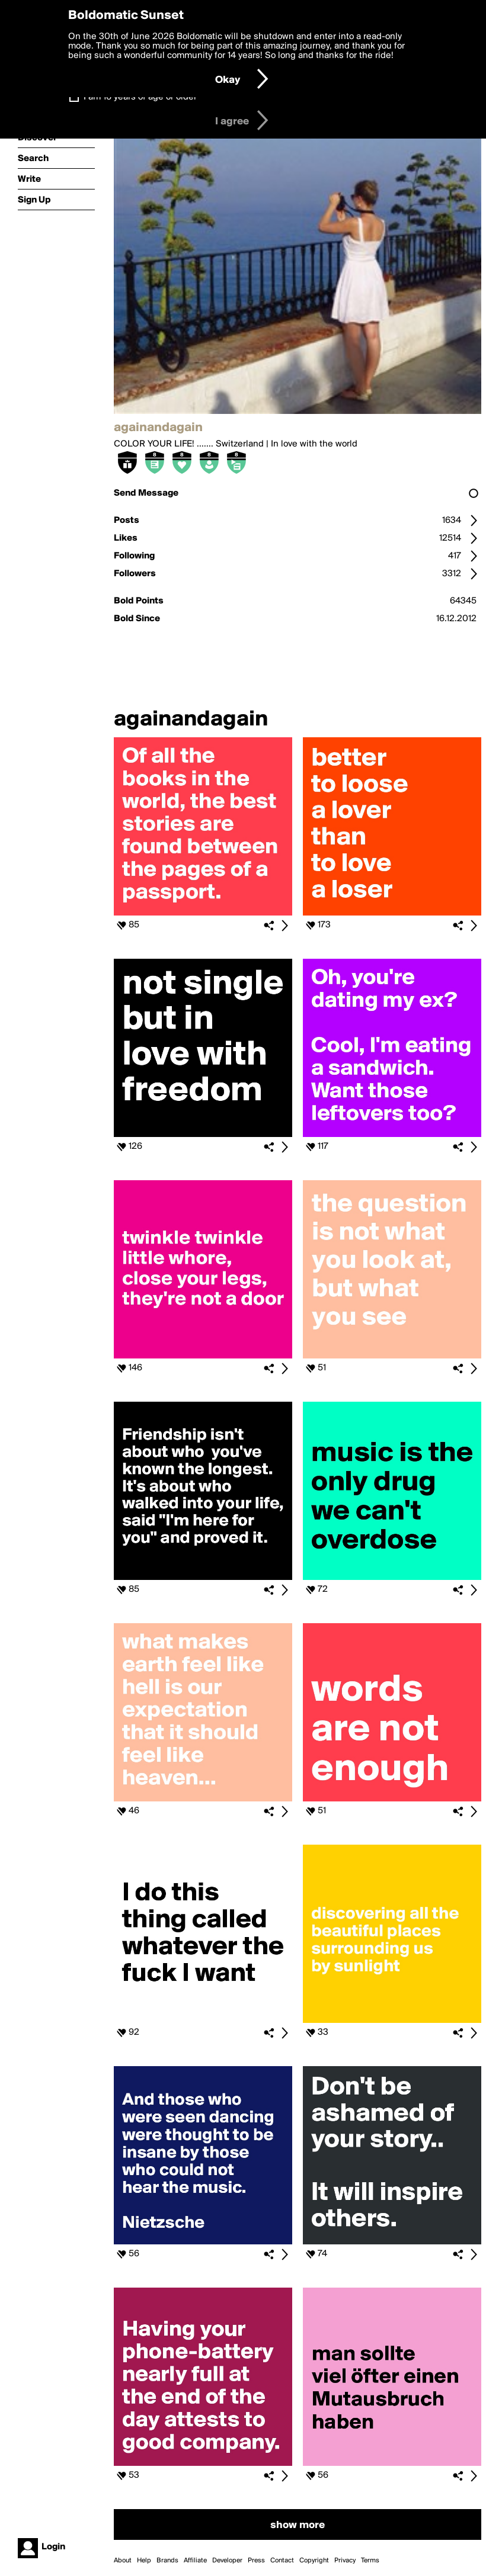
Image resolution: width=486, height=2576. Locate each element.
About (123, 2560)
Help (144, 2560)
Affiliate (195, 2560)
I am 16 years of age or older (140, 97)
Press (256, 2560)
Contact (282, 2560)
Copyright (314, 2560)
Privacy (345, 2560)
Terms (370, 2560)
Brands (167, 2560)
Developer (227, 2560)
